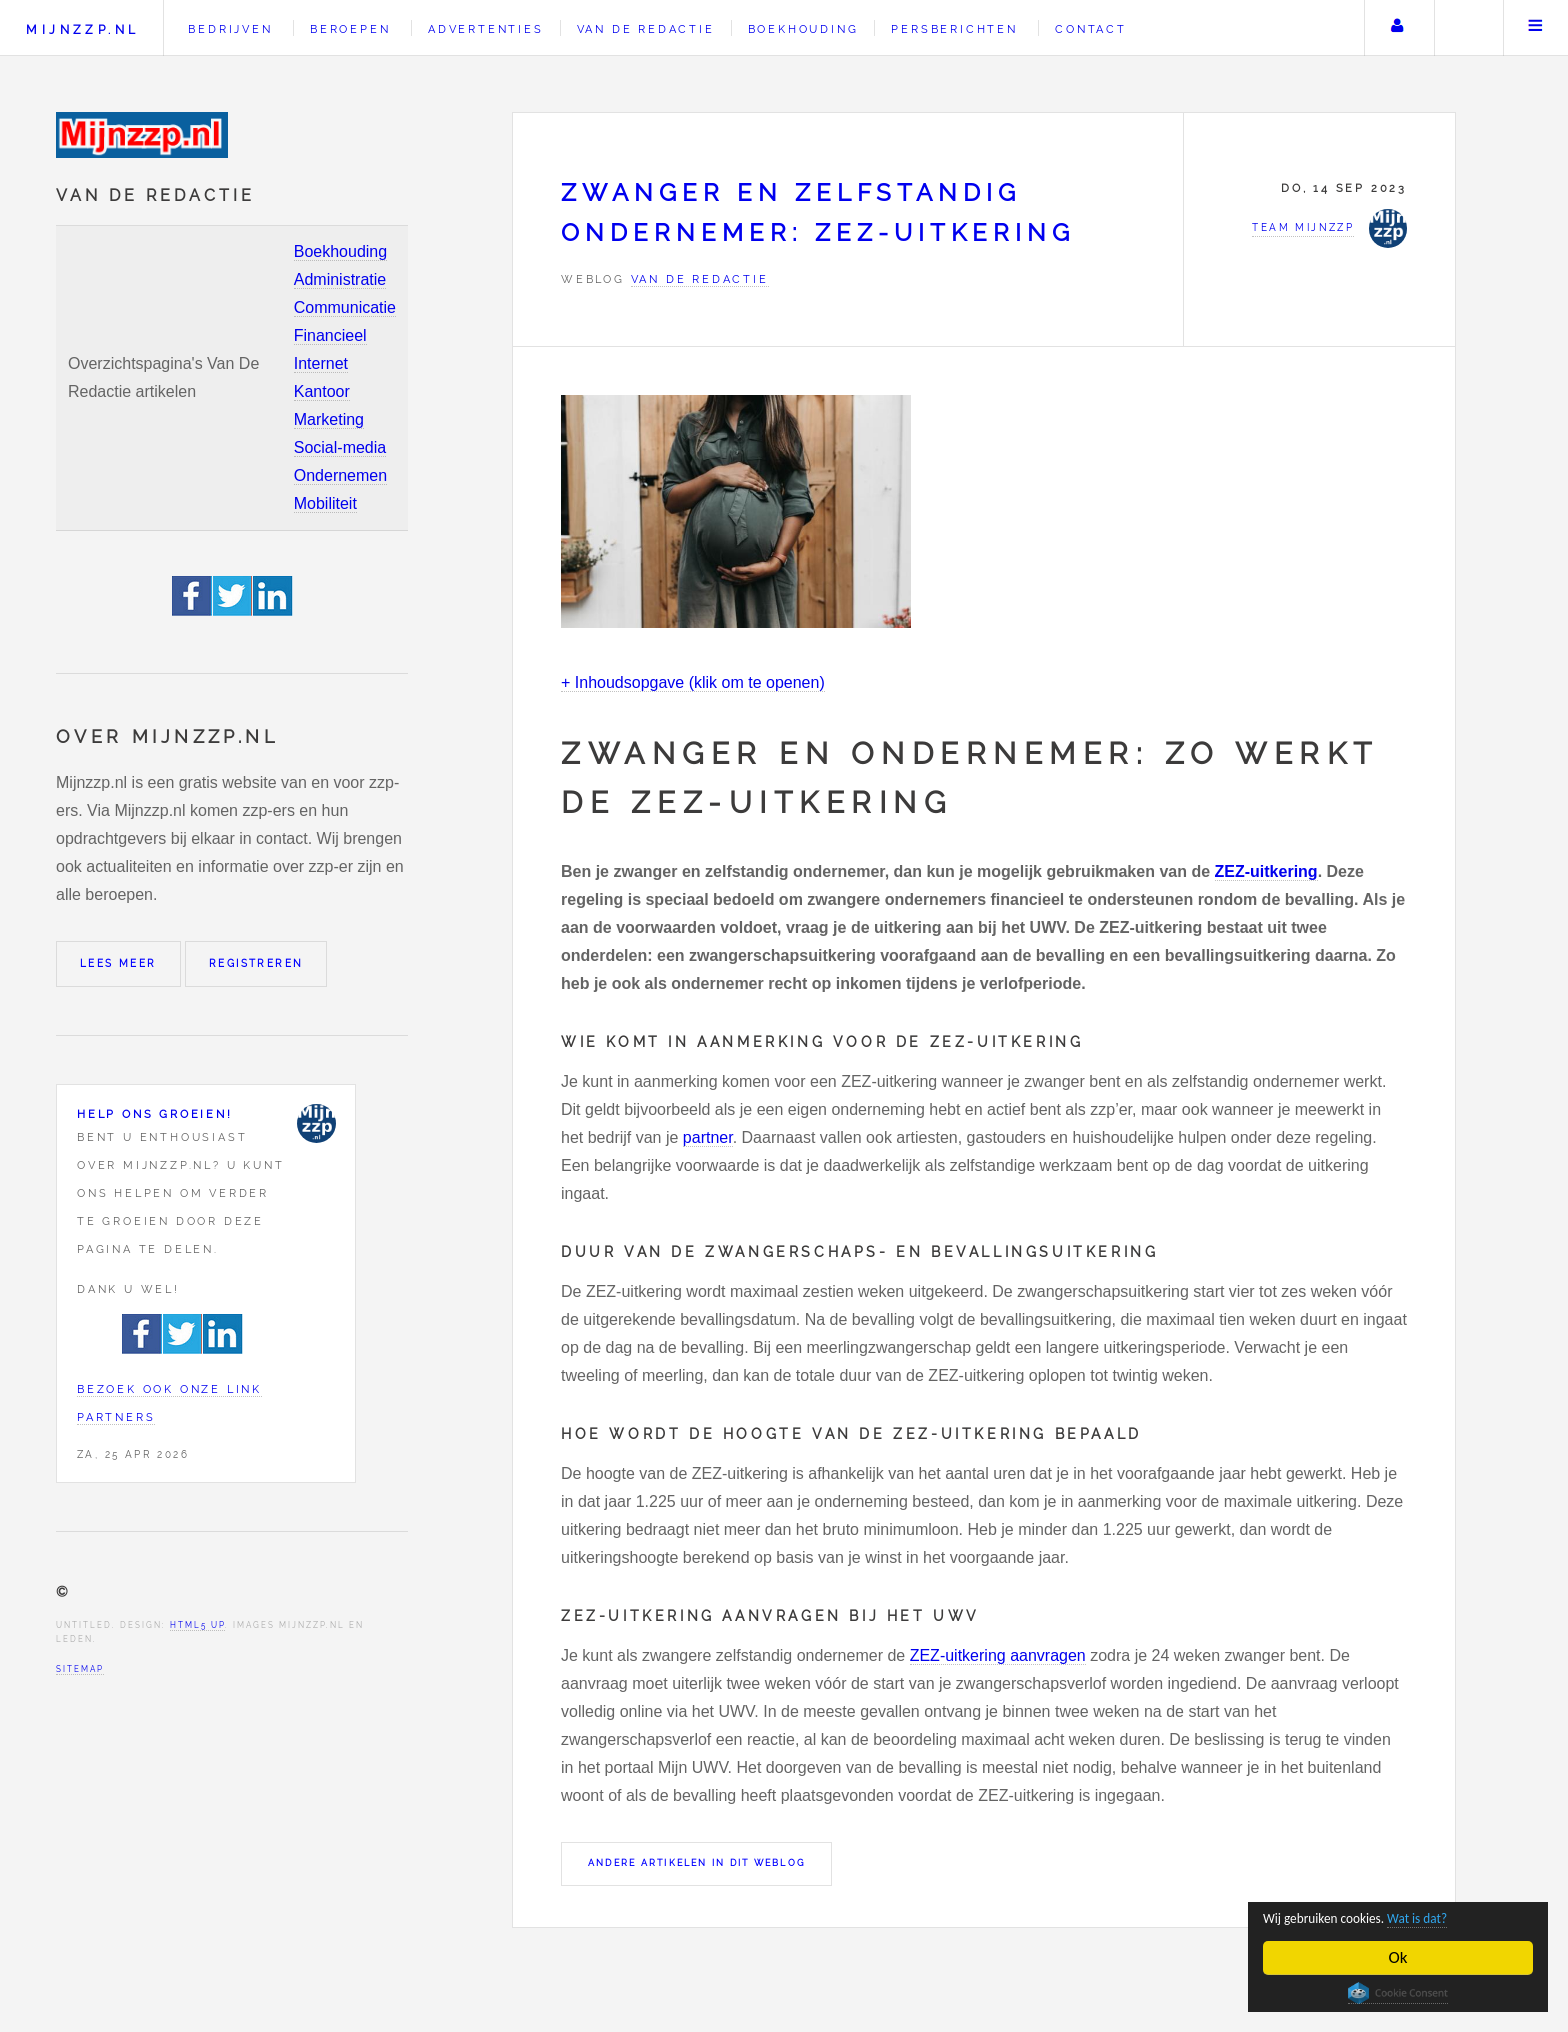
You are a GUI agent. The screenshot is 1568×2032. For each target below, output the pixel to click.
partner (708, 1137)
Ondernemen (340, 475)
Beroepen (350, 29)
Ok (1398, 1957)
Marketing (329, 419)
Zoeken (1467, 28)
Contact (1091, 29)
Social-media (340, 447)
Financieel (330, 335)
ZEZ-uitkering (1266, 871)
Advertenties (486, 29)
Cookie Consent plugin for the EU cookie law (1398, 1993)
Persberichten (954, 29)
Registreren (256, 963)
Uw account (1397, 28)
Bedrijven (230, 29)
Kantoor (322, 391)
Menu (1536, 28)
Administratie (340, 279)
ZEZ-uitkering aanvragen (998, 1655)
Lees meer (118, 963)
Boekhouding (340, 251)
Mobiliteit (325, 503)
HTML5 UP (197, 1625)
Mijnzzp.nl (82, 29)
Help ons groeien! (155, 1114)
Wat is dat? (1460, 1916)
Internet (321, 363)
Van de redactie (646, 29)
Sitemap (80, 1669)
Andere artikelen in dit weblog (696, 1863)
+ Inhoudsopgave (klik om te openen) (693, 682)
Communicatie (345, 307)
